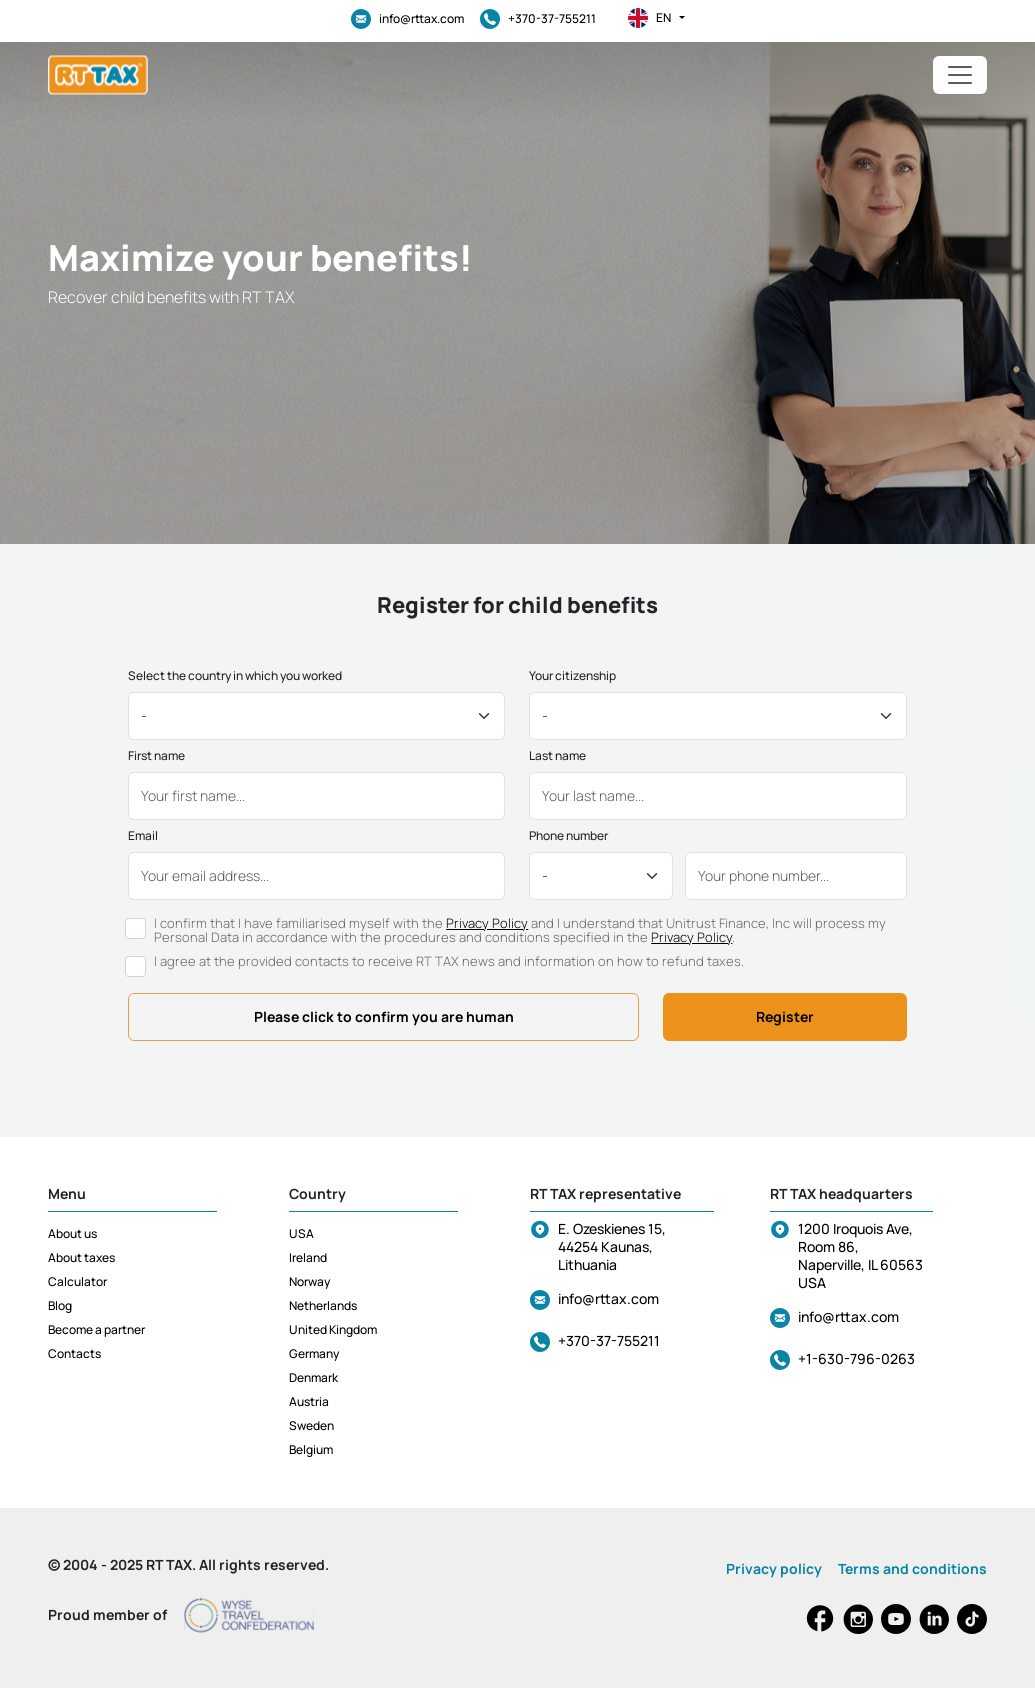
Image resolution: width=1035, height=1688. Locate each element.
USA (301, 1233)
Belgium (311, 1449)
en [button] (656, 18)
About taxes (81, 1257)
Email (143, 836)
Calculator (77, 1281)
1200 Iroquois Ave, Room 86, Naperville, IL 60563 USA (860, 1255)
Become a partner (96, 1329)
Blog (60, 1305)
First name (156, 756)
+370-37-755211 (538, 19)
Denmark (313, 1377)
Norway (309, 1281)
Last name (557, 756)
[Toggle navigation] (960, 75)
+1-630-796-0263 (856, 1358)
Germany (314, 1353)
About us (72, 1233)
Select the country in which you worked (235, 676)
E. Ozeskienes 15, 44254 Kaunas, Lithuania (612, 1246)
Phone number (568, 836)
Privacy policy (774, 1568)
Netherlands (323, 1305)
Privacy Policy (487, 923)
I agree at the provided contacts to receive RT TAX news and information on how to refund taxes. (449, 961)
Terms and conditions (912, 1568)
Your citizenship (572, 676)
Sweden (311, 1425)
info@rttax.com (407, 19)
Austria (309, 1401)
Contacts (74, 1353)
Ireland (308, 1257)
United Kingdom (333, 1329)
